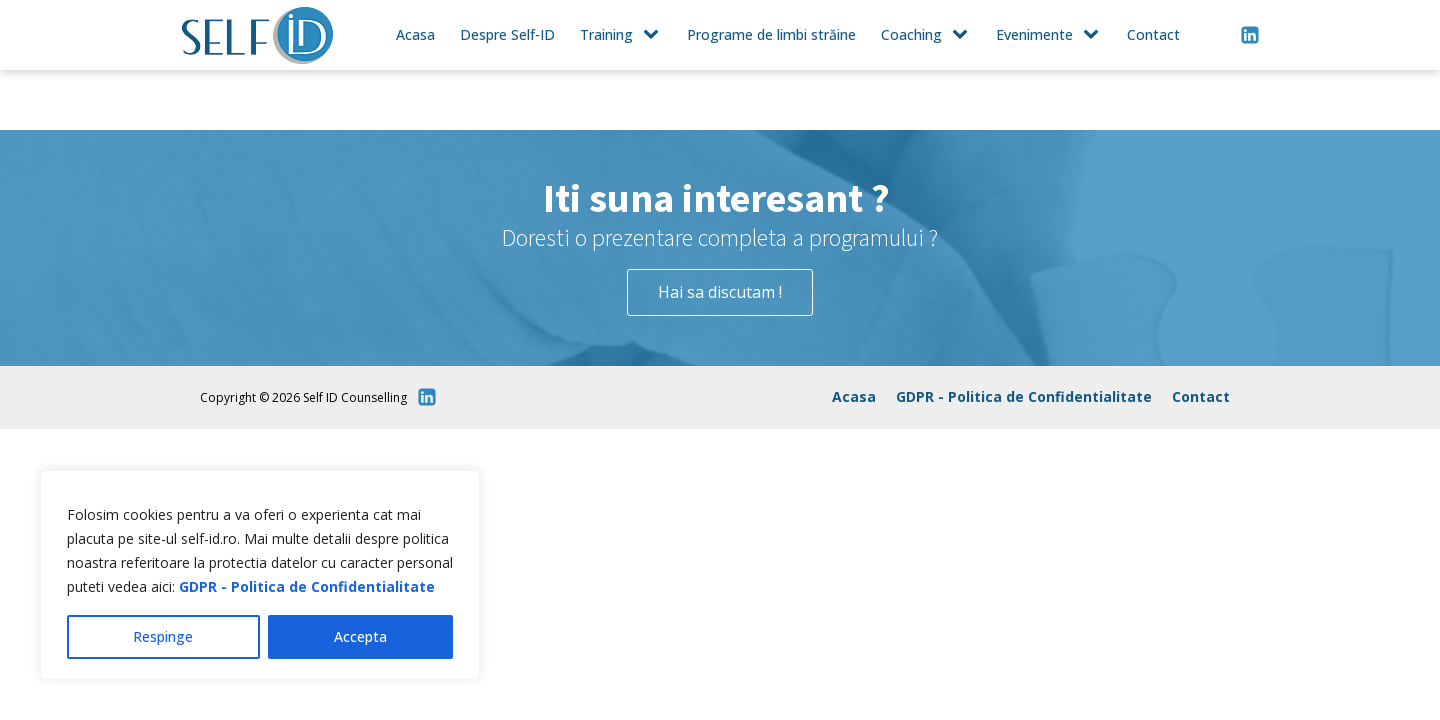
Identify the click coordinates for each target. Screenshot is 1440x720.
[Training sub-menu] (655, 35)
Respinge (163, 636)
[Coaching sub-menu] (964, 35)
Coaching (911, 34)
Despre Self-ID (507, 34)
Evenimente (1034, 34)
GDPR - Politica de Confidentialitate (307, 586)
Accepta (360, 636)
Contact (1153, 34)
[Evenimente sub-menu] (1095, 35)
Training (606, 34)
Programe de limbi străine (771, 34)
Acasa (415, 34)
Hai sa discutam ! (720, 292)
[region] (260, 575)
